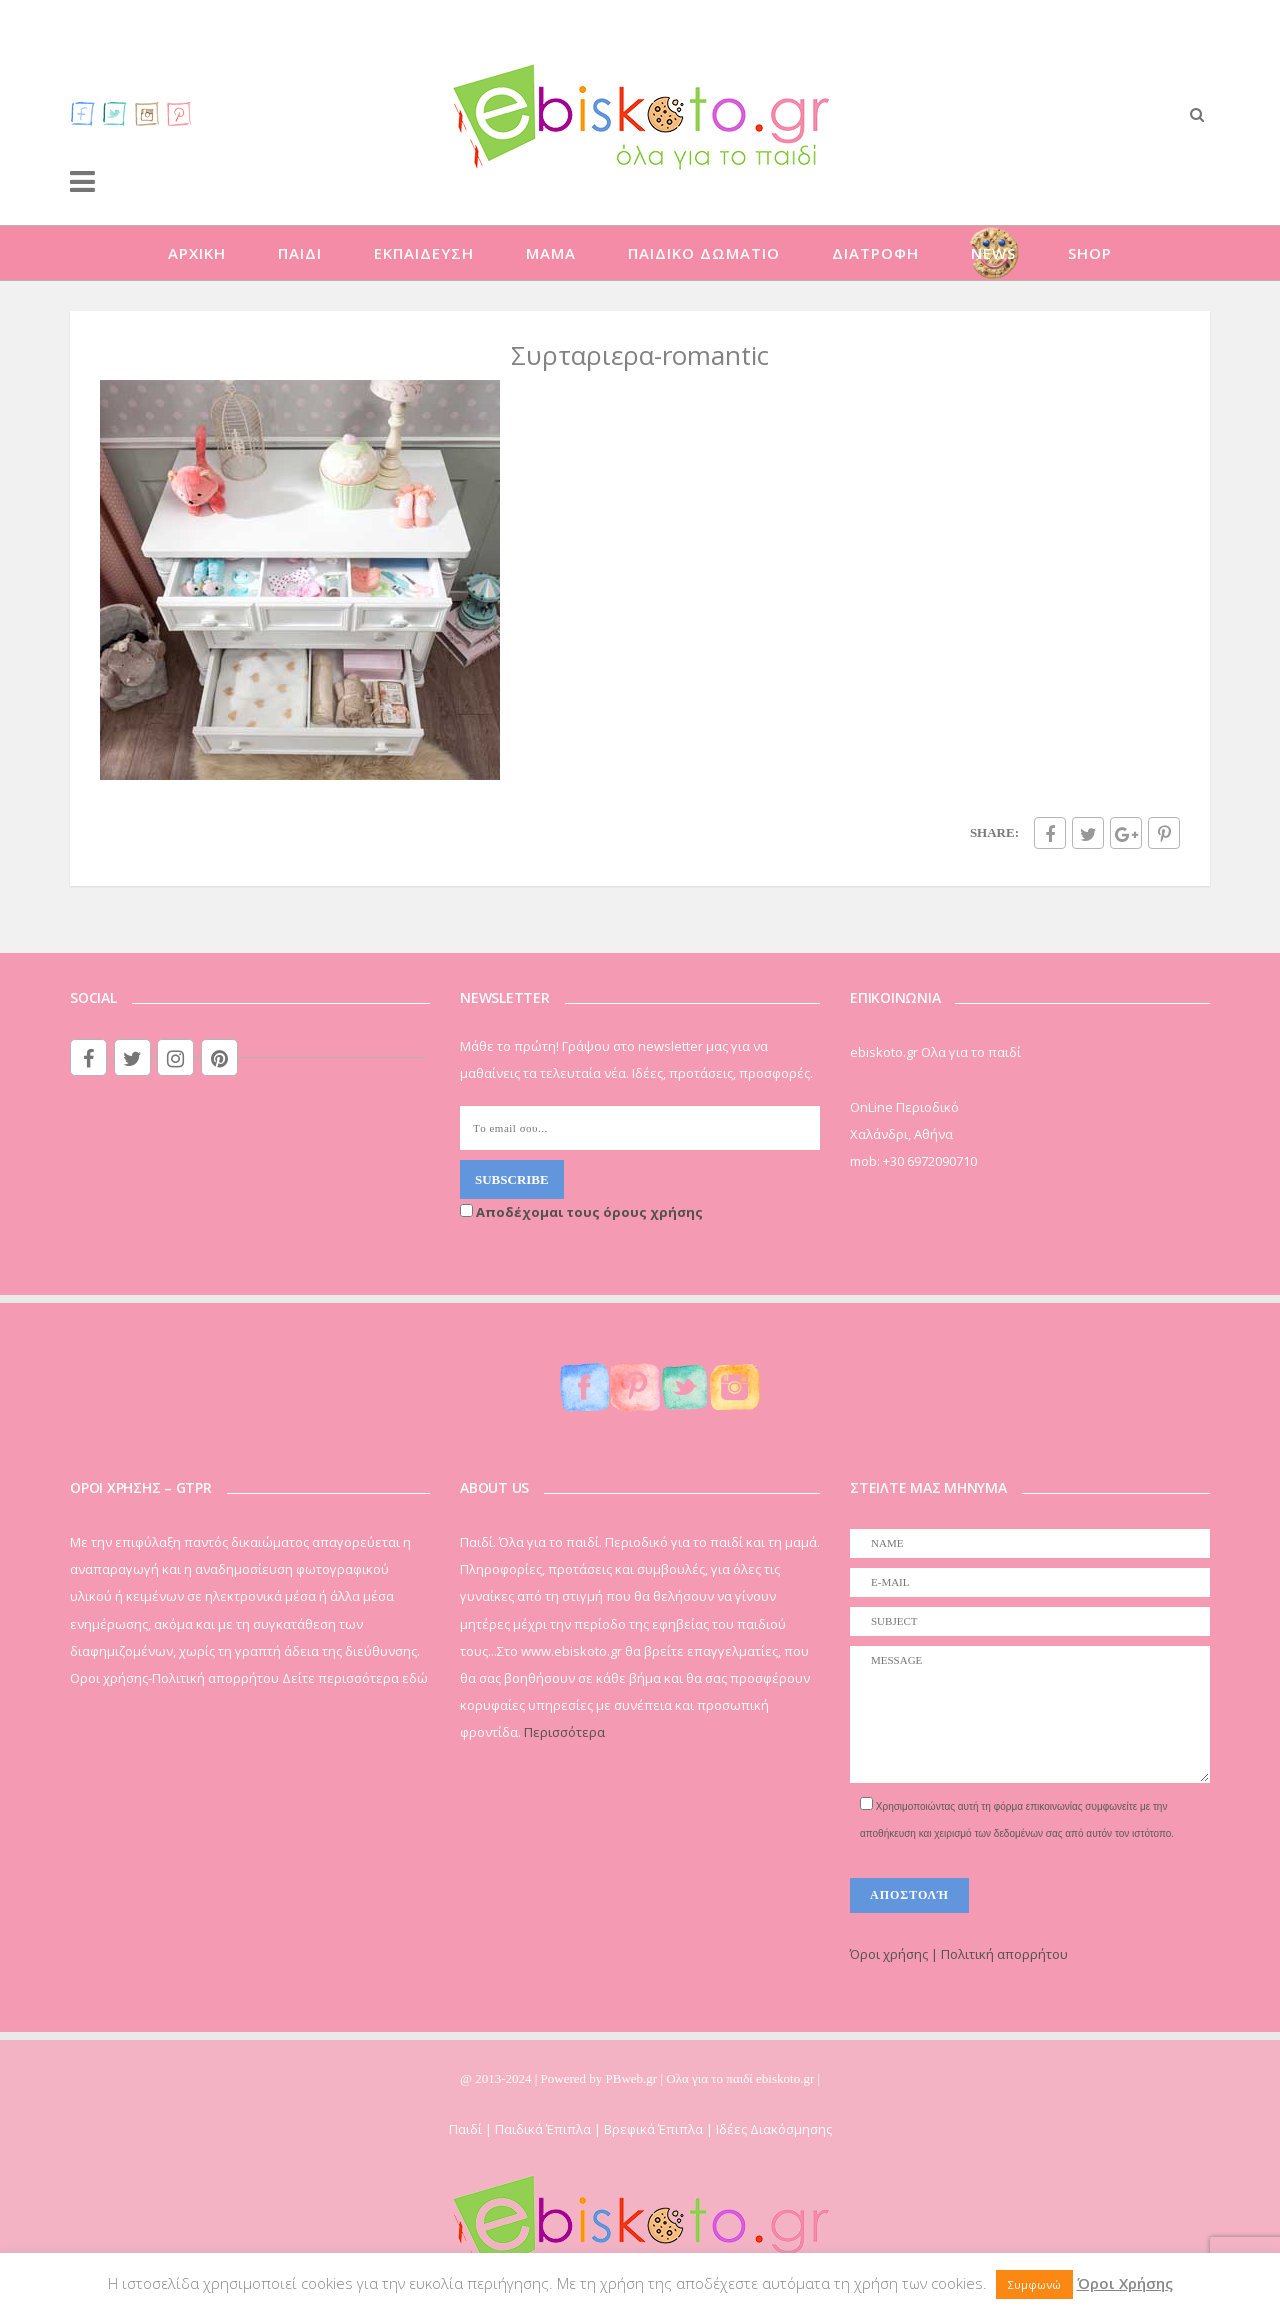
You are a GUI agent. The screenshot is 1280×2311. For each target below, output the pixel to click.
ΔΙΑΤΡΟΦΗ (875, 253)
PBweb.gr (633, 2078)
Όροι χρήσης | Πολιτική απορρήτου (959, 1954)
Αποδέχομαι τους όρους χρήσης (581, 1212)
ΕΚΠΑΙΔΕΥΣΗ (424, 253)
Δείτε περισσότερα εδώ (355, 1678)
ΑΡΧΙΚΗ (197, 253)
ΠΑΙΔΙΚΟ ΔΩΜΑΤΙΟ (704, 253)
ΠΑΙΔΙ (300, 253)
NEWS (993, 253)
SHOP (1090, 253)
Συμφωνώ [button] (1034, 2284)
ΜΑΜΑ (551, 253)
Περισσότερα (564, 1732)
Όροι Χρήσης (1125, 2283)
